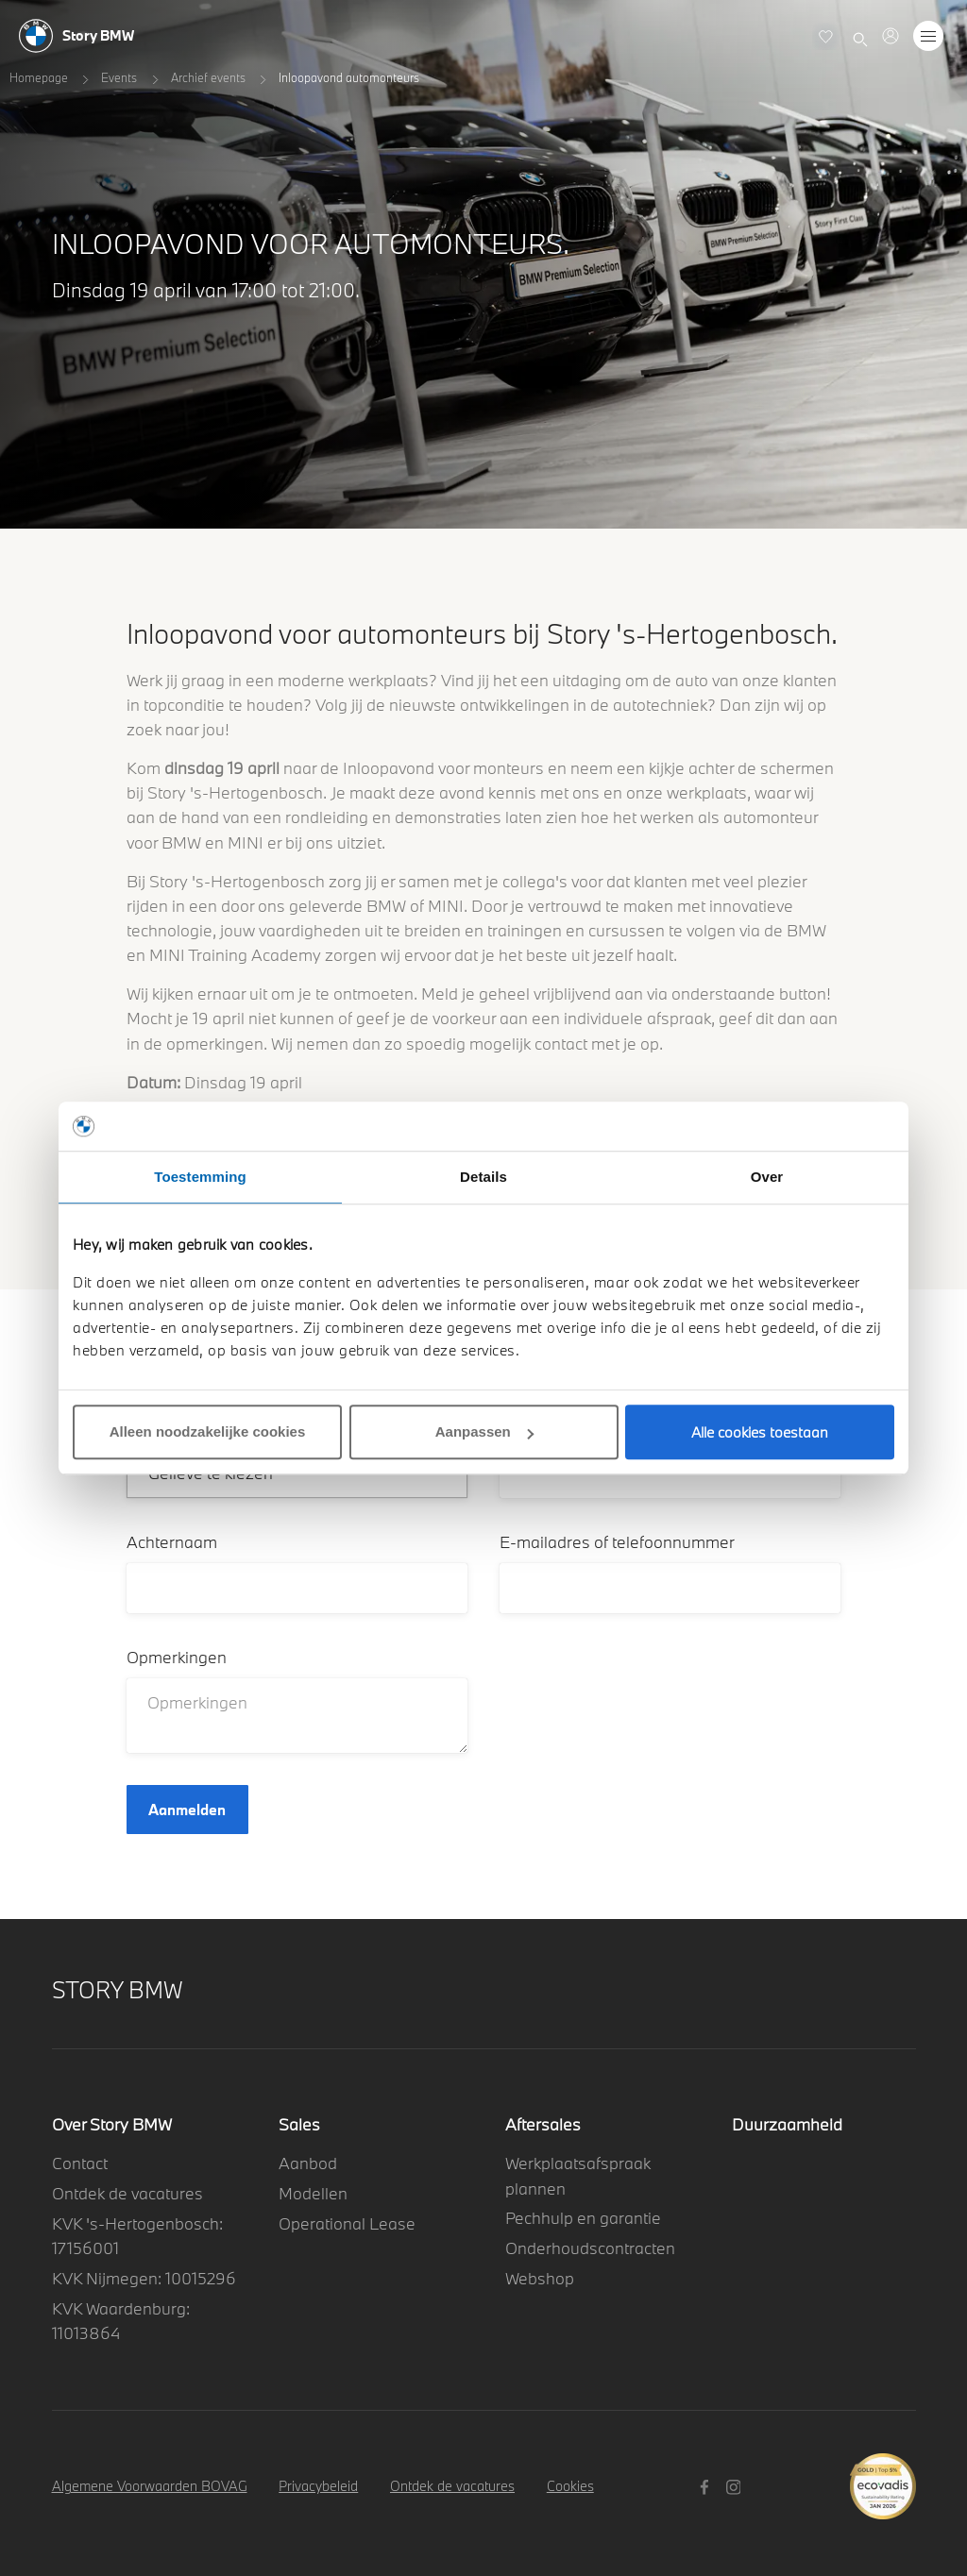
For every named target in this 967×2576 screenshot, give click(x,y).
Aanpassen (484, 1431)
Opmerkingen (177, 1657)
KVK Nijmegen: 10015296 (144, 2278)
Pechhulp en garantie (583, 2218)
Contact (80, 2163)
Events (119, 77)
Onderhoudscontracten (590, 2248)
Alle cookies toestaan (759, 1432)
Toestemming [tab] (200, 1177)
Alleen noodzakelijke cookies (208, 1431)
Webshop (539, 2278)
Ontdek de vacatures (127, 2193)
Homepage (38, 77)
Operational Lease (347, 2223)
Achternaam (172, 1542)
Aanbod (308, 2163)
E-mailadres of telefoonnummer (617, 1542)
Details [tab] (483, 1177)
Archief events (208, 77)
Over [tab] (767, 1177)
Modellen (313, 2193)
